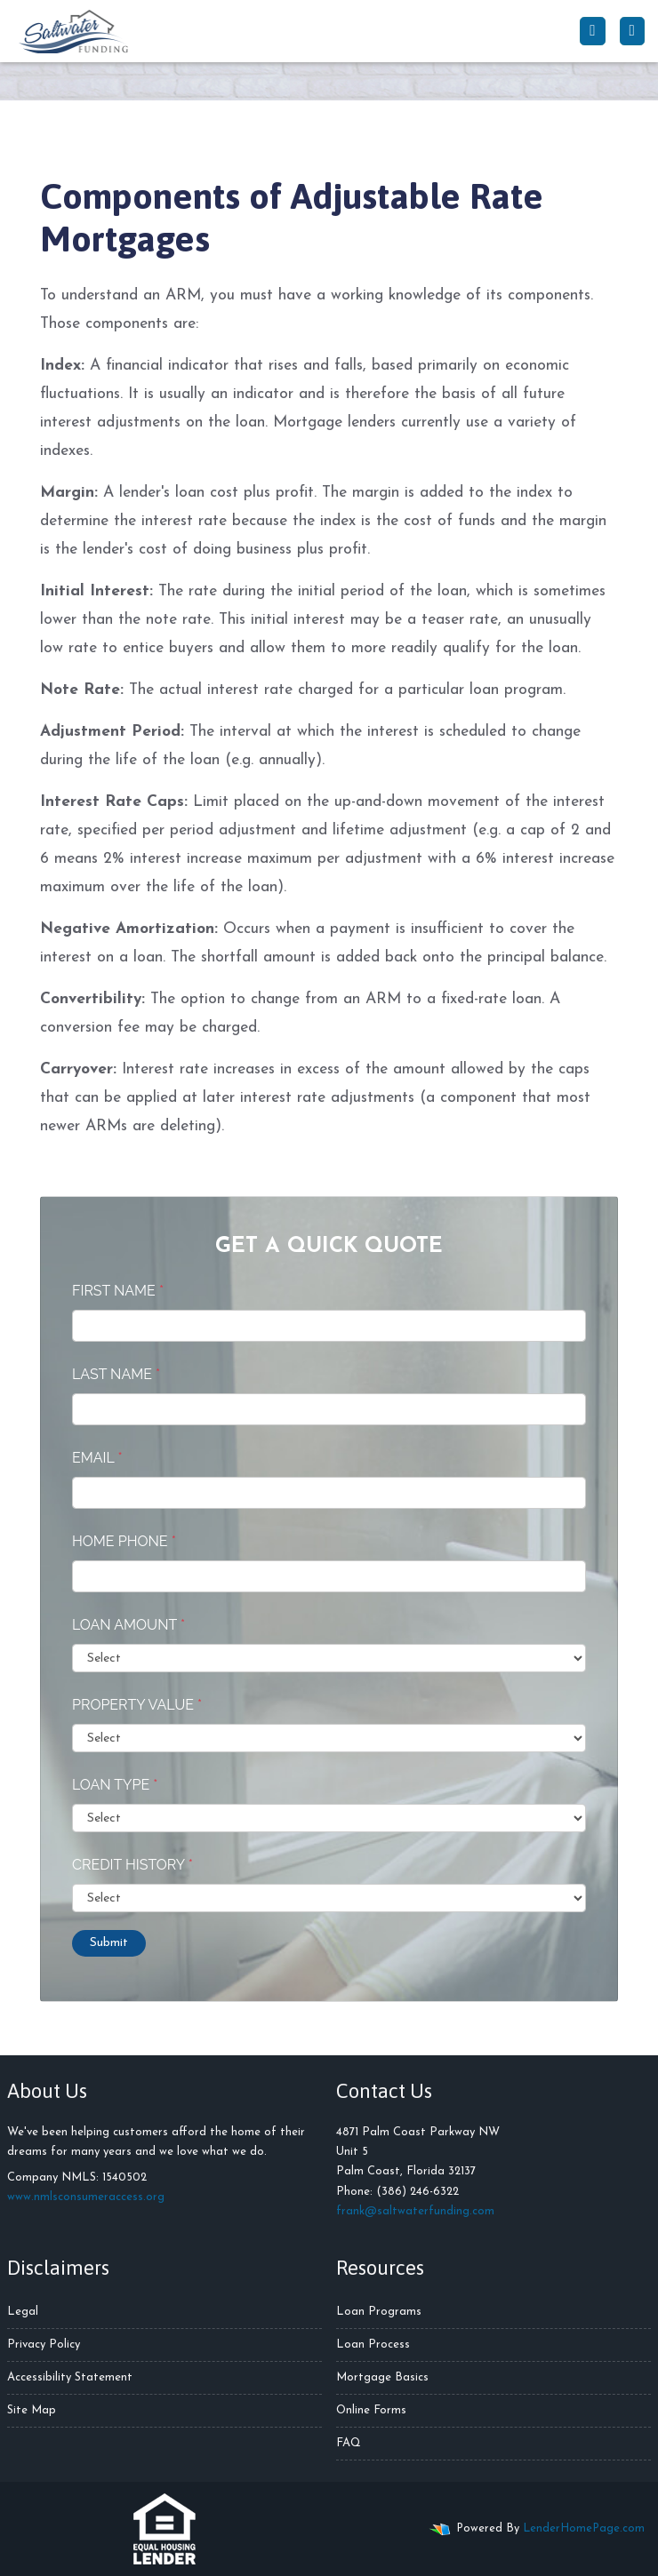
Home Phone (124, 1541)
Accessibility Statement (69, 2377)
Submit (109, 1943)
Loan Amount (128, 1624)
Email (97, 1457)
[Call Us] (592, 31)
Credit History (132, 1864)
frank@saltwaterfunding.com (415, 2211)
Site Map (31, 2410)
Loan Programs (378, 2311)
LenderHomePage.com (584, 2528)
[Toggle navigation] (632, 31)
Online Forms (371, 2410)
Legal (22, 2311)
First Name (118, 1290)
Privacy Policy (43, 2344)
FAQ (348, 2443)
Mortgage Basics (382, 2377)
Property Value (137, 1704)
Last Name (116, 1374)
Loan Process (373, 2344)
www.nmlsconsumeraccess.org (85, 2197)
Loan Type (114, 1784)
